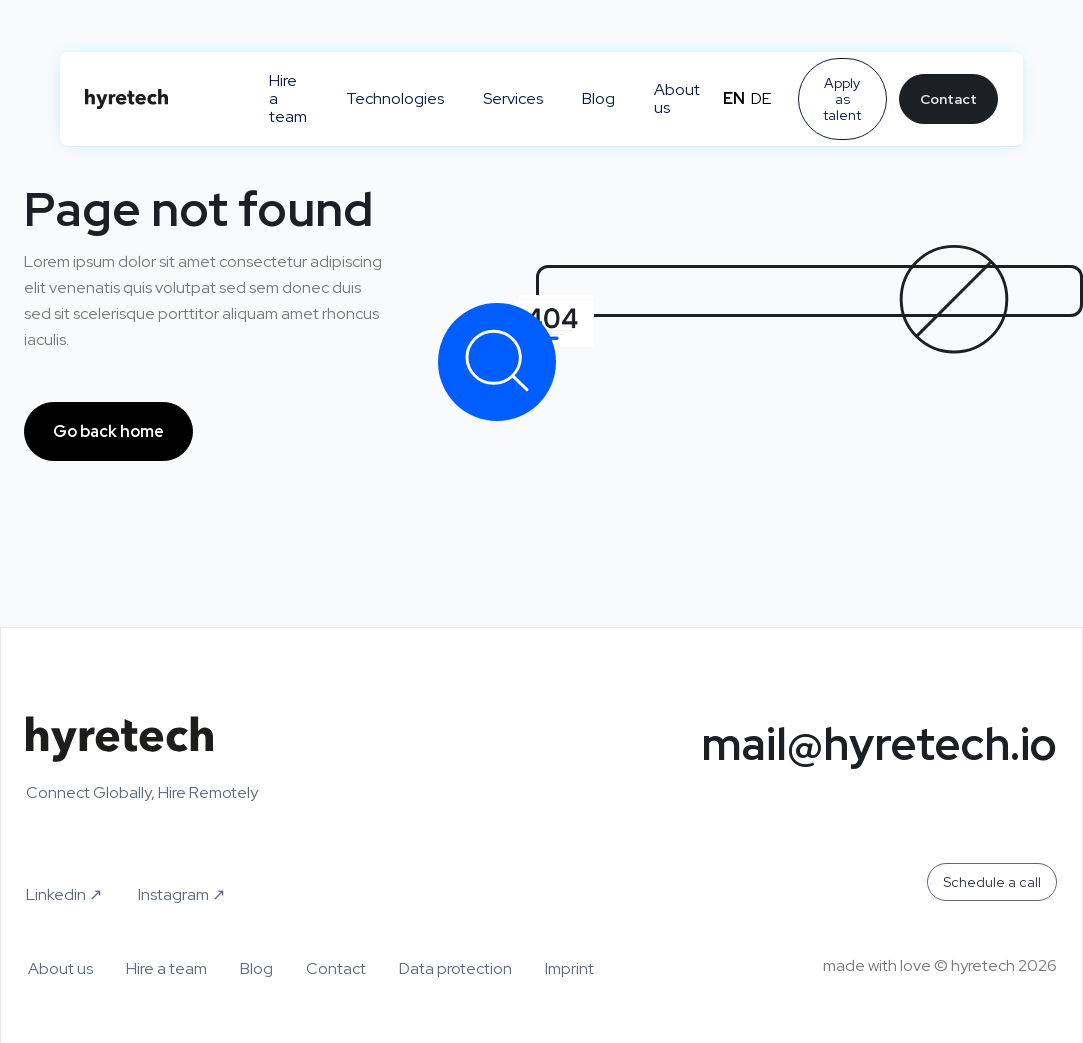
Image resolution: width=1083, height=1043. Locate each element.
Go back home (108, 431)
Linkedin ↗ (64, 894)
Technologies (395, 99)
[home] (157, 99)
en (734, 98)
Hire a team (288, 99)
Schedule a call (992, 882)
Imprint (569, 969)
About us (677, 99)
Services (513, 99)
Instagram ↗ (181, 894)
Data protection (455, 969)
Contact (948, 99)
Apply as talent (842, 99)
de (761, 98)
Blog (598, 99)
